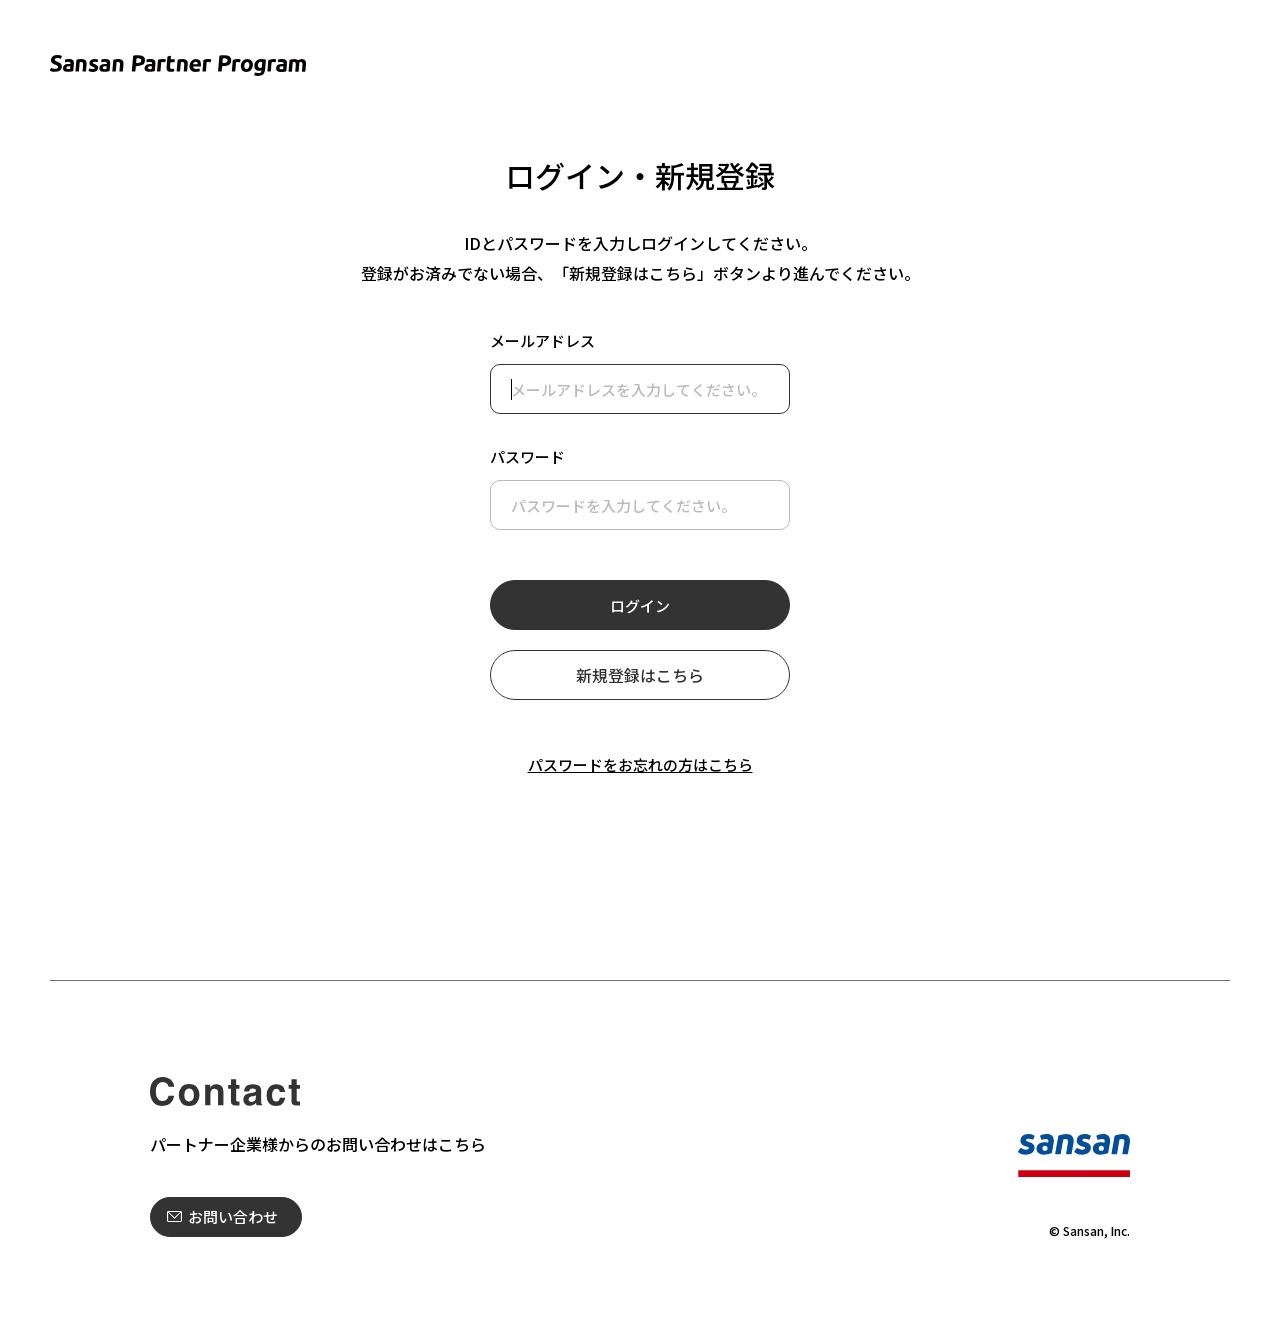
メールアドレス (542, 340)
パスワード (527, 456)
